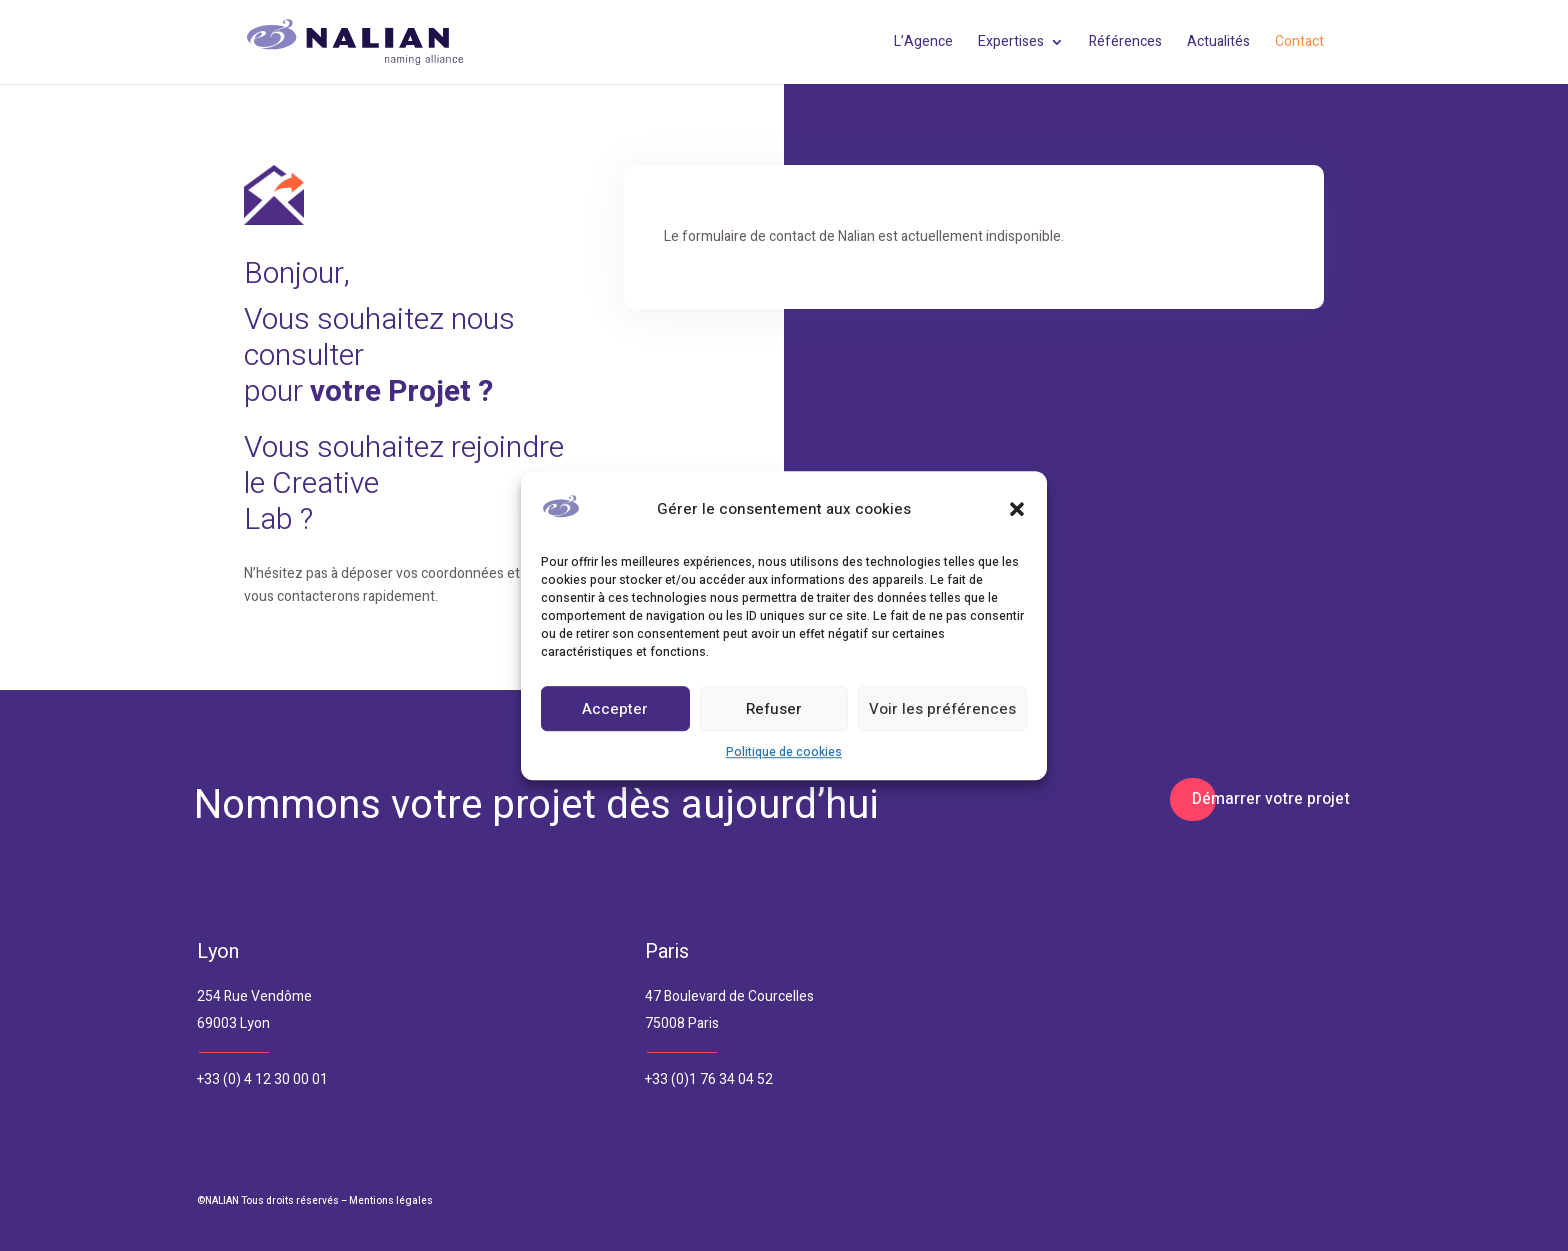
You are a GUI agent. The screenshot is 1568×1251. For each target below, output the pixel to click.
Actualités (1218, 43)
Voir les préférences (942, 709)
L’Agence (923, 43)
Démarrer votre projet (1271, 799)
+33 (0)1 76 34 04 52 (709, 1079)
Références (1125, 43)
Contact (1299, 43)
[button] (1017, 510)
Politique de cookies (784, 753)
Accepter (615, 709)
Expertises (1011, 43)
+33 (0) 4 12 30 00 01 (262, 1079)
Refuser (774, 709)
